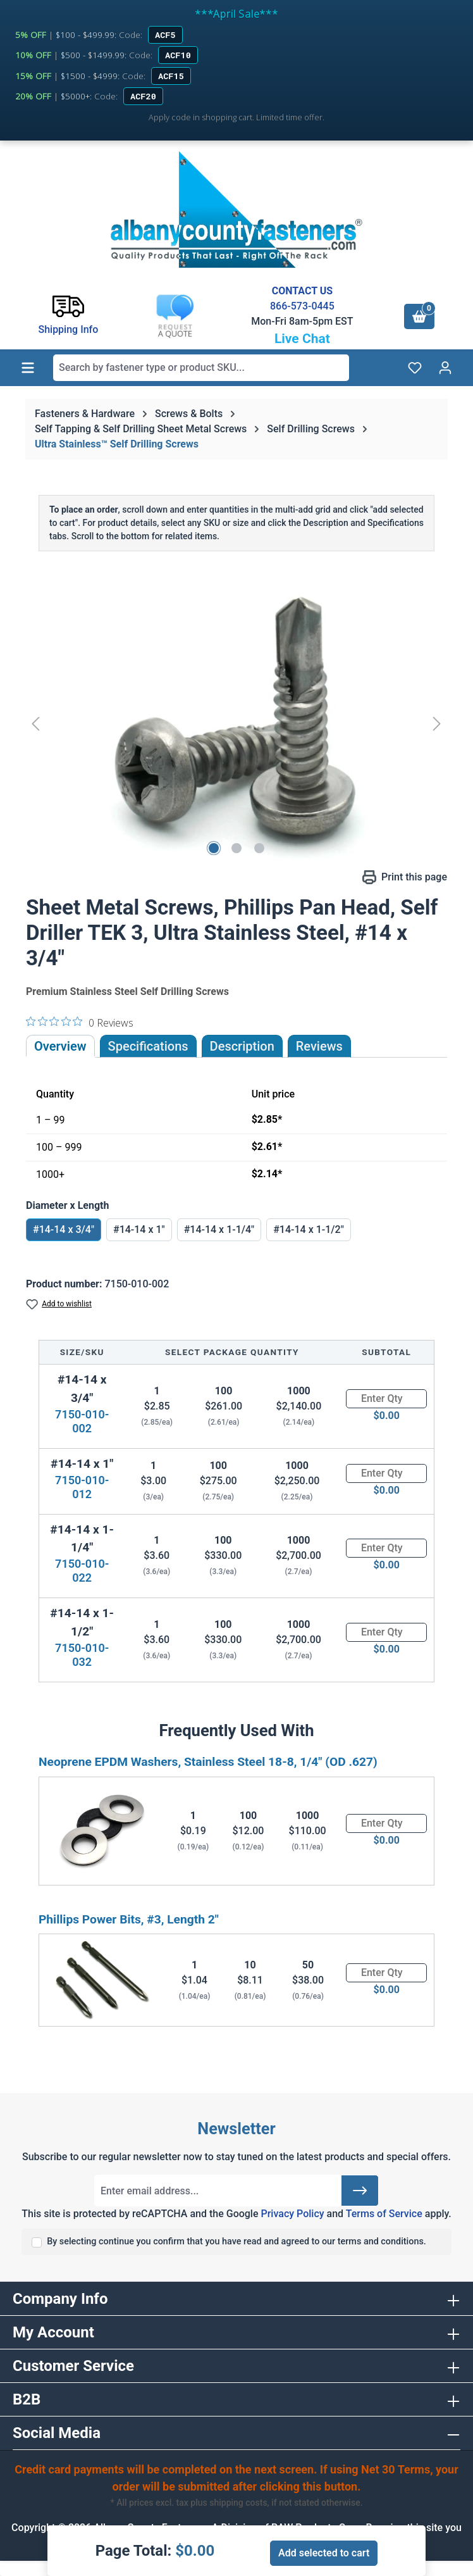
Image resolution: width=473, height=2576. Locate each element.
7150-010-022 (82, 1570)
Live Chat (302, 338)
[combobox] (201, 367)
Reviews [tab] (319, 1046)
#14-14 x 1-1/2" (308, 1229)
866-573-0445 (302, 306)
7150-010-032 (82, 1654)
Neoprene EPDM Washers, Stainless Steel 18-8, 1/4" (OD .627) (208, 1761)
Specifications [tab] (148, 1046)
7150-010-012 (82, 1487)
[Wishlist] (415, 367)
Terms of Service (384, 2214)
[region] (236, 723)
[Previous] (35, 723)
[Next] (436, 723)
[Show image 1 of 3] (214, 848)
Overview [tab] (60, 1046)
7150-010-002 (82, 1421)
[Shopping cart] (419, 316)
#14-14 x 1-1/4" (219, 1229)
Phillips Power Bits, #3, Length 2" (129, 1919)
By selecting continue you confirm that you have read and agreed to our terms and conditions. (236, 2241)
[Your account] (445, 367)
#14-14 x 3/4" (63, 1229)
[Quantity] (386, 1398)
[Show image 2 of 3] (236, 848)
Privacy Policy (292, 2214)
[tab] (242, 1046)
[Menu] (28, 367)
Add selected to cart (323, 2553)
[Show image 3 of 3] (259, 848)
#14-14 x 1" (139, 1229)
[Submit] (360, 2190)
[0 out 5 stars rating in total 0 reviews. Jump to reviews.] (79, 1022)
